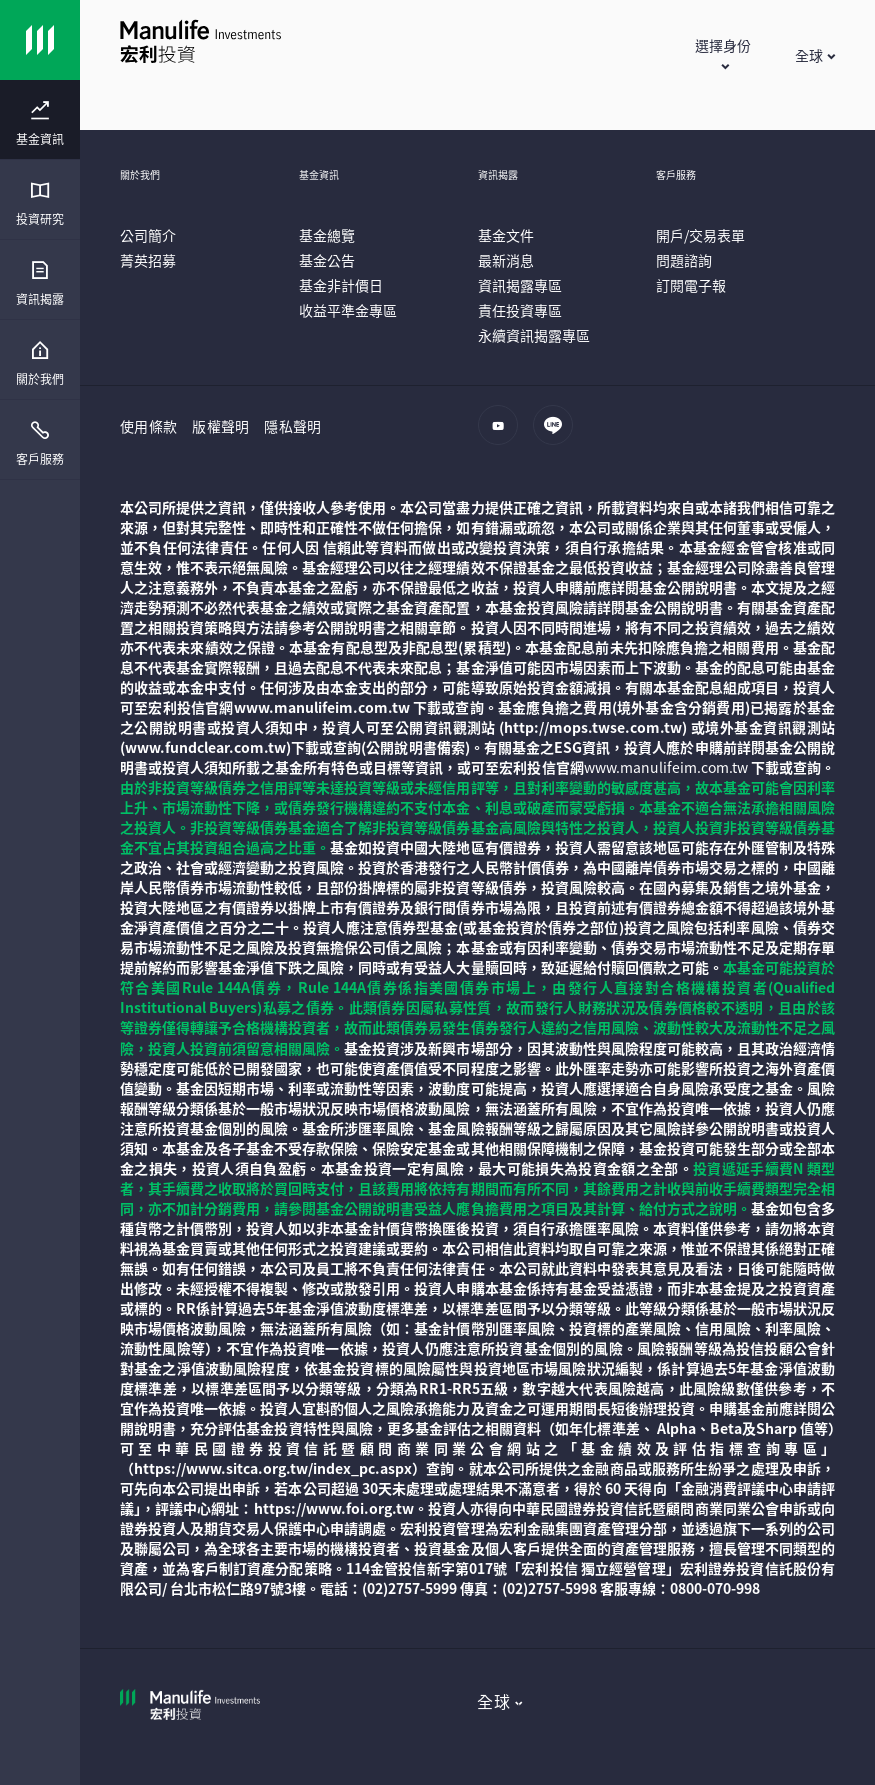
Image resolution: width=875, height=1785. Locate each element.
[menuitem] (40, 124)
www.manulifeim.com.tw (666, 767)
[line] (558, 435)
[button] (722, 55)
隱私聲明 (292, 426)
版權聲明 (220, 426)
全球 (493, 1701)
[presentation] (40, 120)
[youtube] (503, 435)
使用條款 (148, 426)
